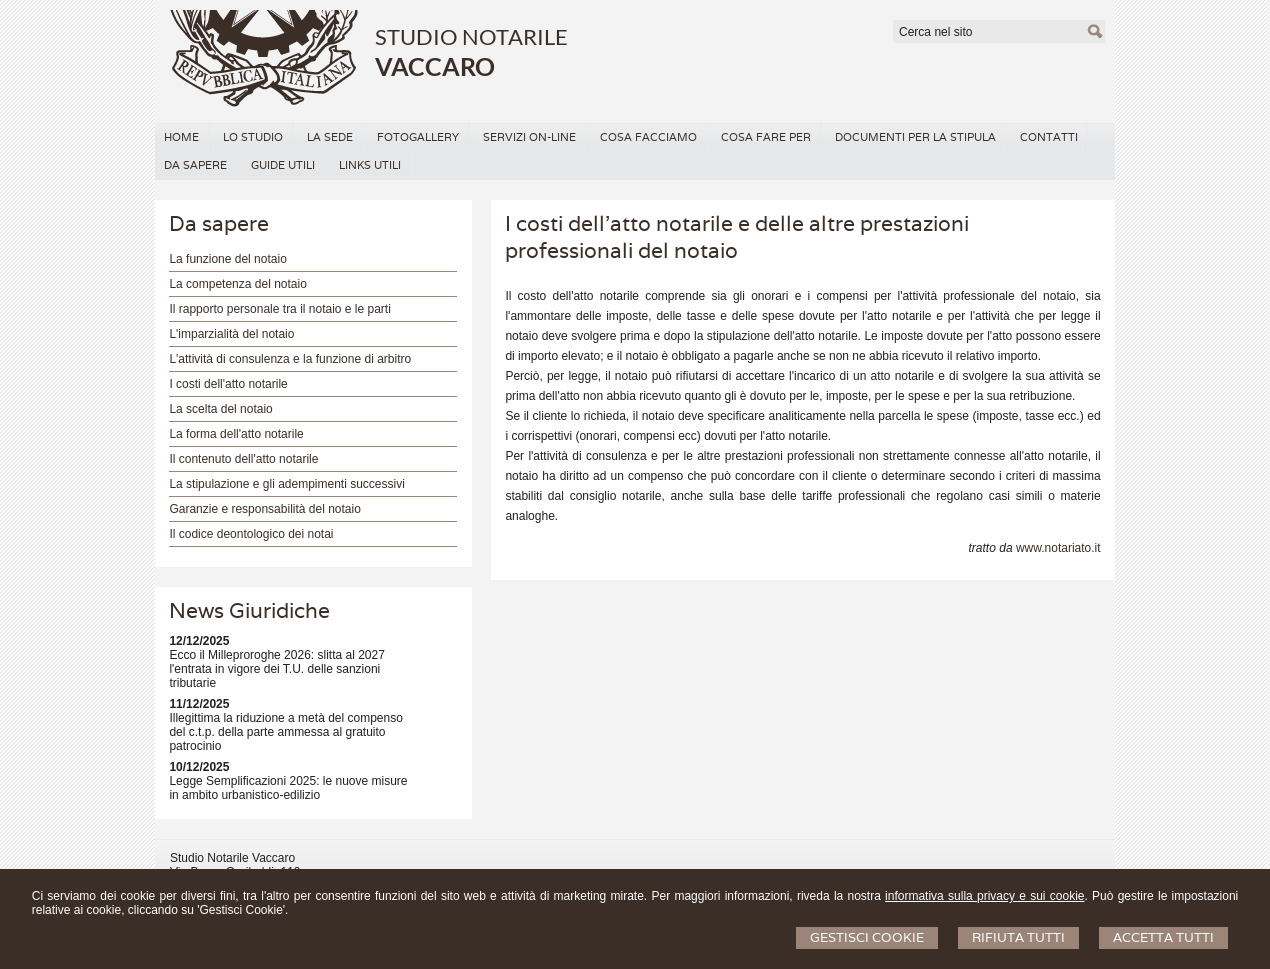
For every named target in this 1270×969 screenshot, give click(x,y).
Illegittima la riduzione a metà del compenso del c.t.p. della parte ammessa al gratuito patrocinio (285, 732)
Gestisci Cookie (867, 937)
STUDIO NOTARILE (471, 36)
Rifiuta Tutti (1018, 937)
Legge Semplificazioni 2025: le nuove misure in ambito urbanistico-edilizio (288, 788)
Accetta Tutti (1163, 937)
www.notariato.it (1058, 548)
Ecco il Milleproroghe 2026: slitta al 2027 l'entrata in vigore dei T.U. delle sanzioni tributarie (276, 669)
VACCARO (435, 66)
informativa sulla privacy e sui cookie (984, 896)
